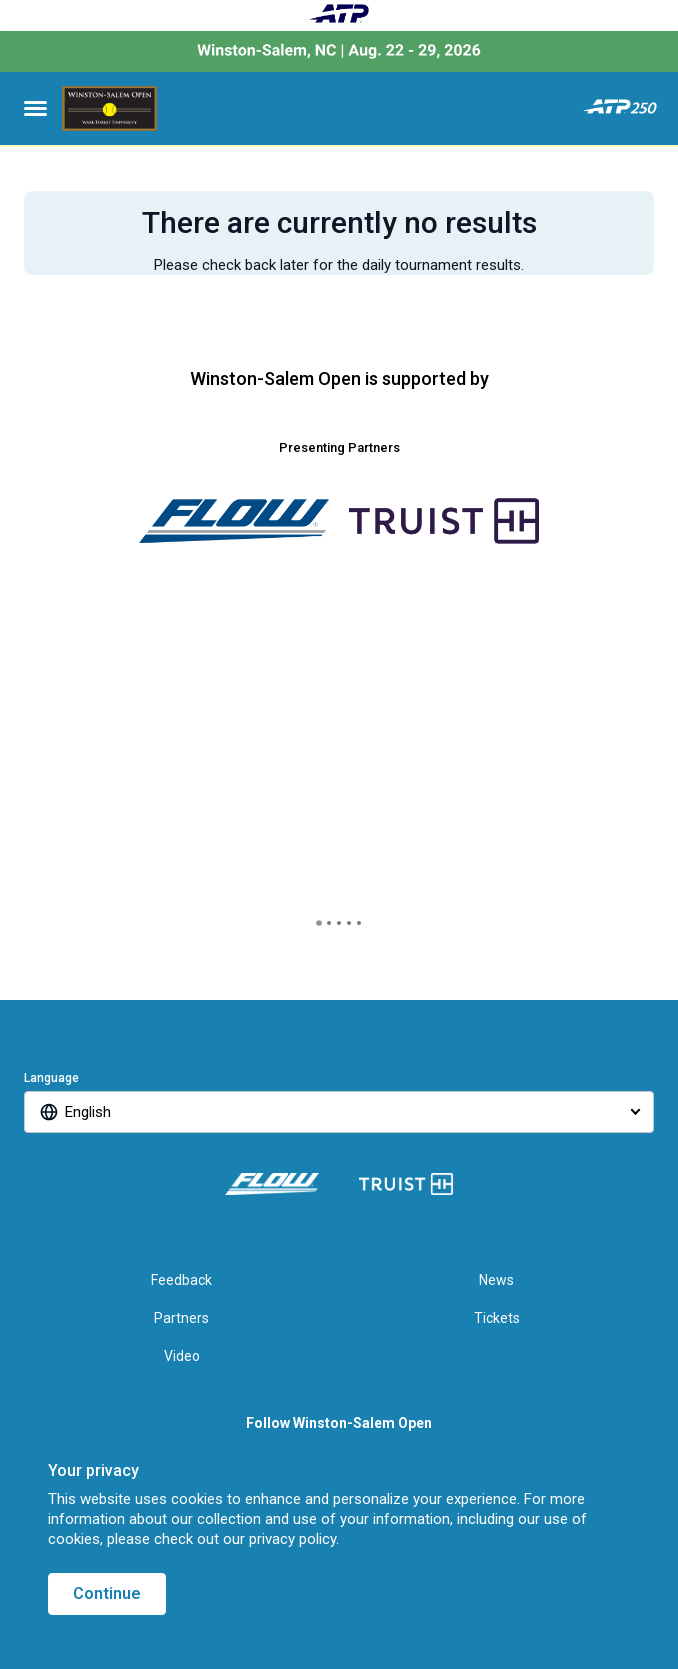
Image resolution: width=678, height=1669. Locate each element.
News (496, 1280)
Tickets (497, 1318)
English (88, 1112)
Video (182, 1356)
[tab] (319, 923)
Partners (181, 1318)
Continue (107, 1593)
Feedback (181, 1280)
